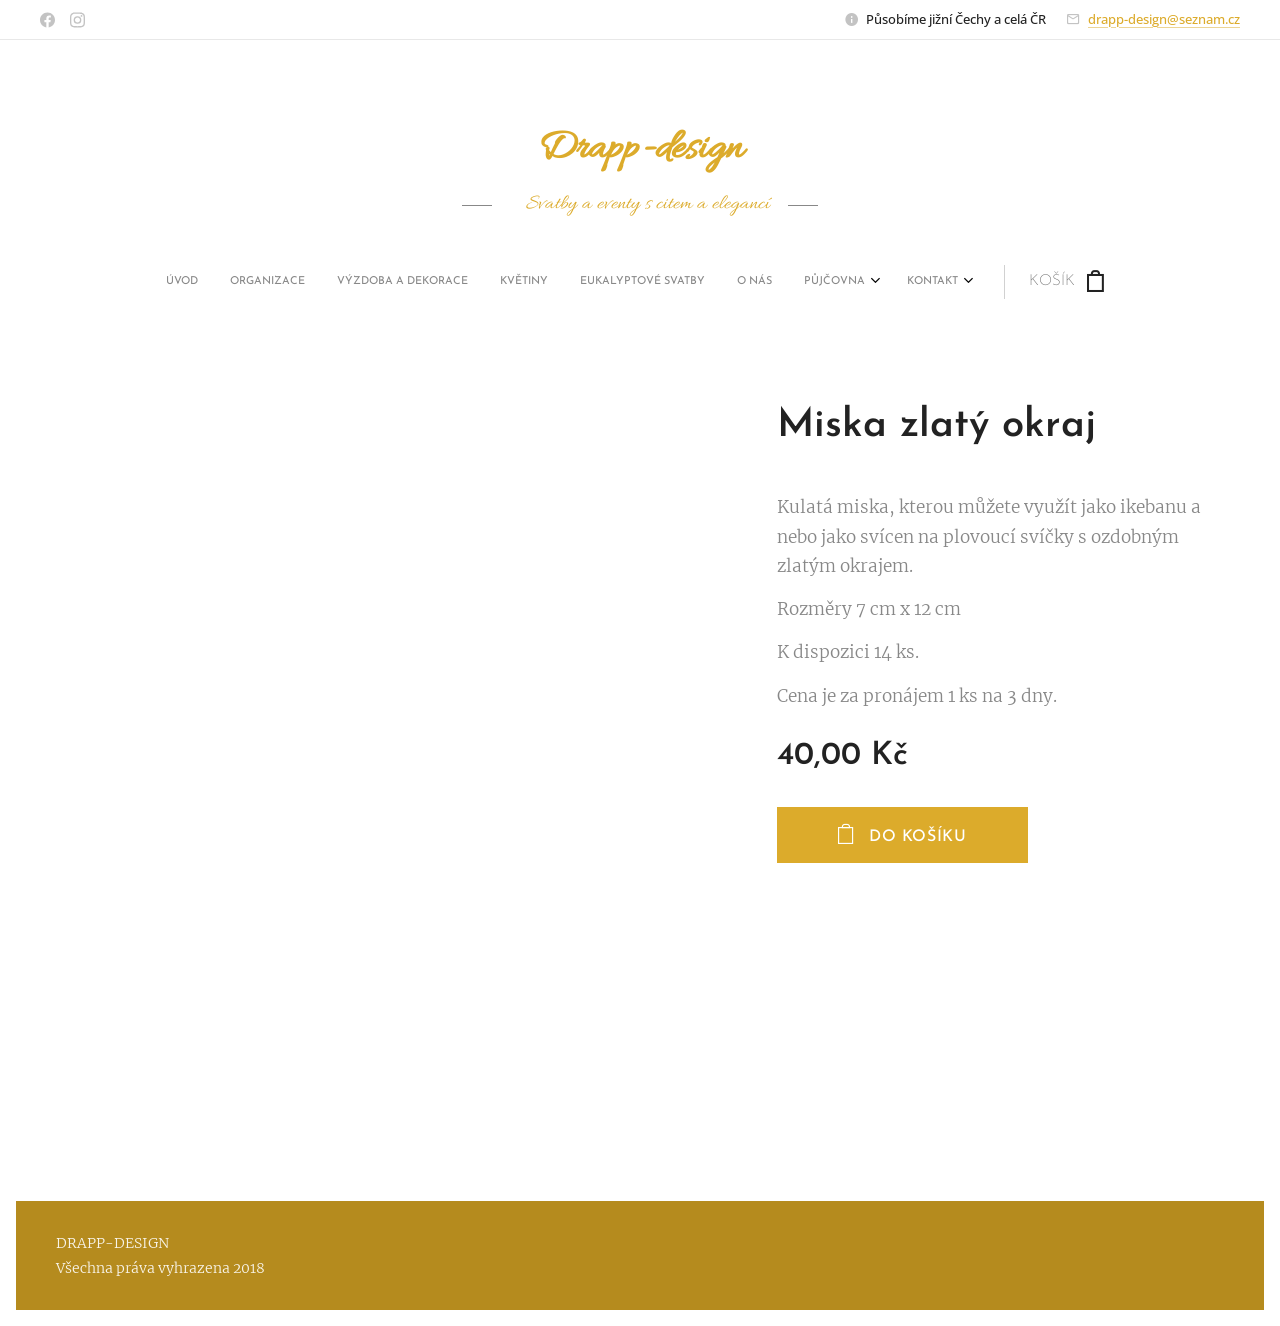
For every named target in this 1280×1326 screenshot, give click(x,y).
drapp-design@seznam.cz (1164, 19)
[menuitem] (453, 282)
